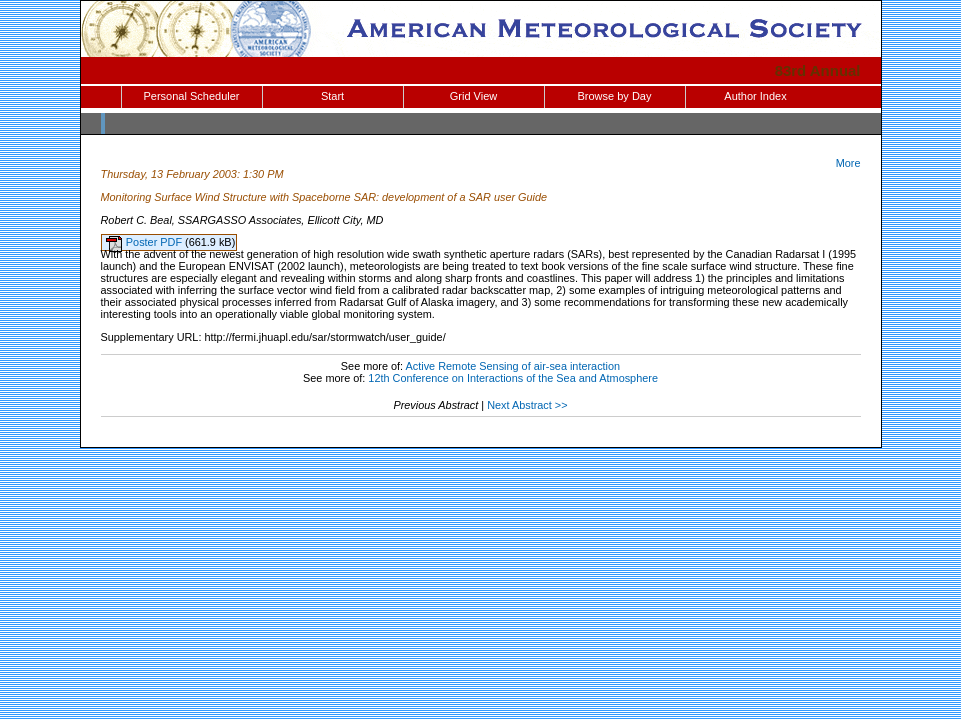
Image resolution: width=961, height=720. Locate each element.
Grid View (473, 96)
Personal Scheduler (191, 96)
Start (332, 96)
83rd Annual (818, 70)
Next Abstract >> (527, 405)
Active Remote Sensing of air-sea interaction (513, 366)
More (848, 163)
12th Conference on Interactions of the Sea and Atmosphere (513, 378)
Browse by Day (615, 96)
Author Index (755, 96)
